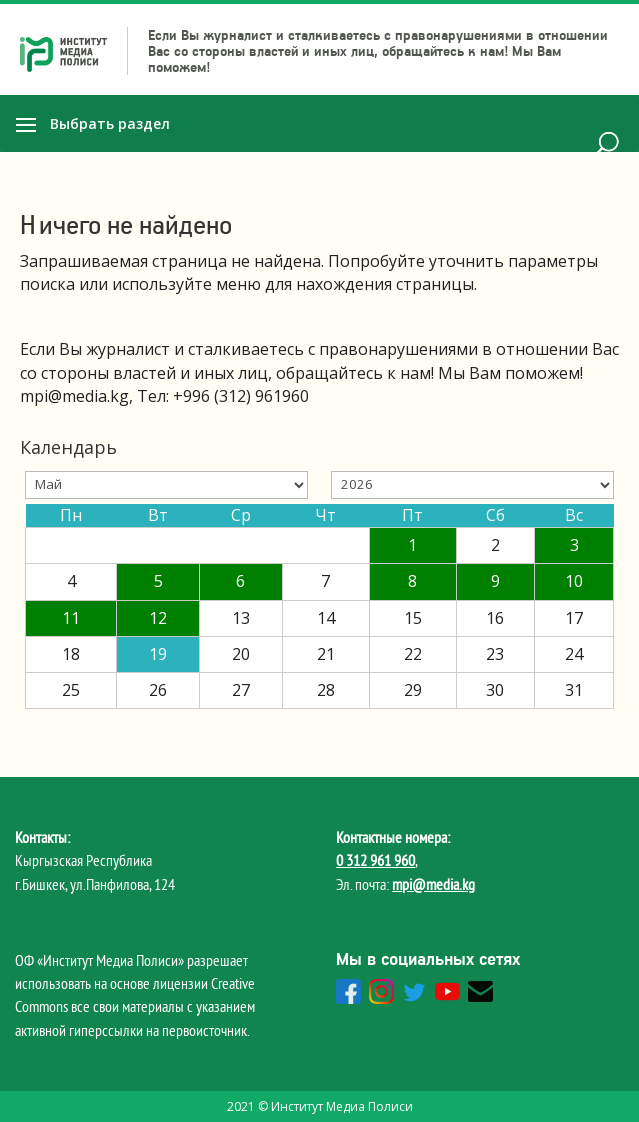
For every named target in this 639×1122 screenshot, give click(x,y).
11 (71, 618)
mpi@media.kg (433, 884)
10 (574, 581)
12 (158, 618)
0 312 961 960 (375, 860)
